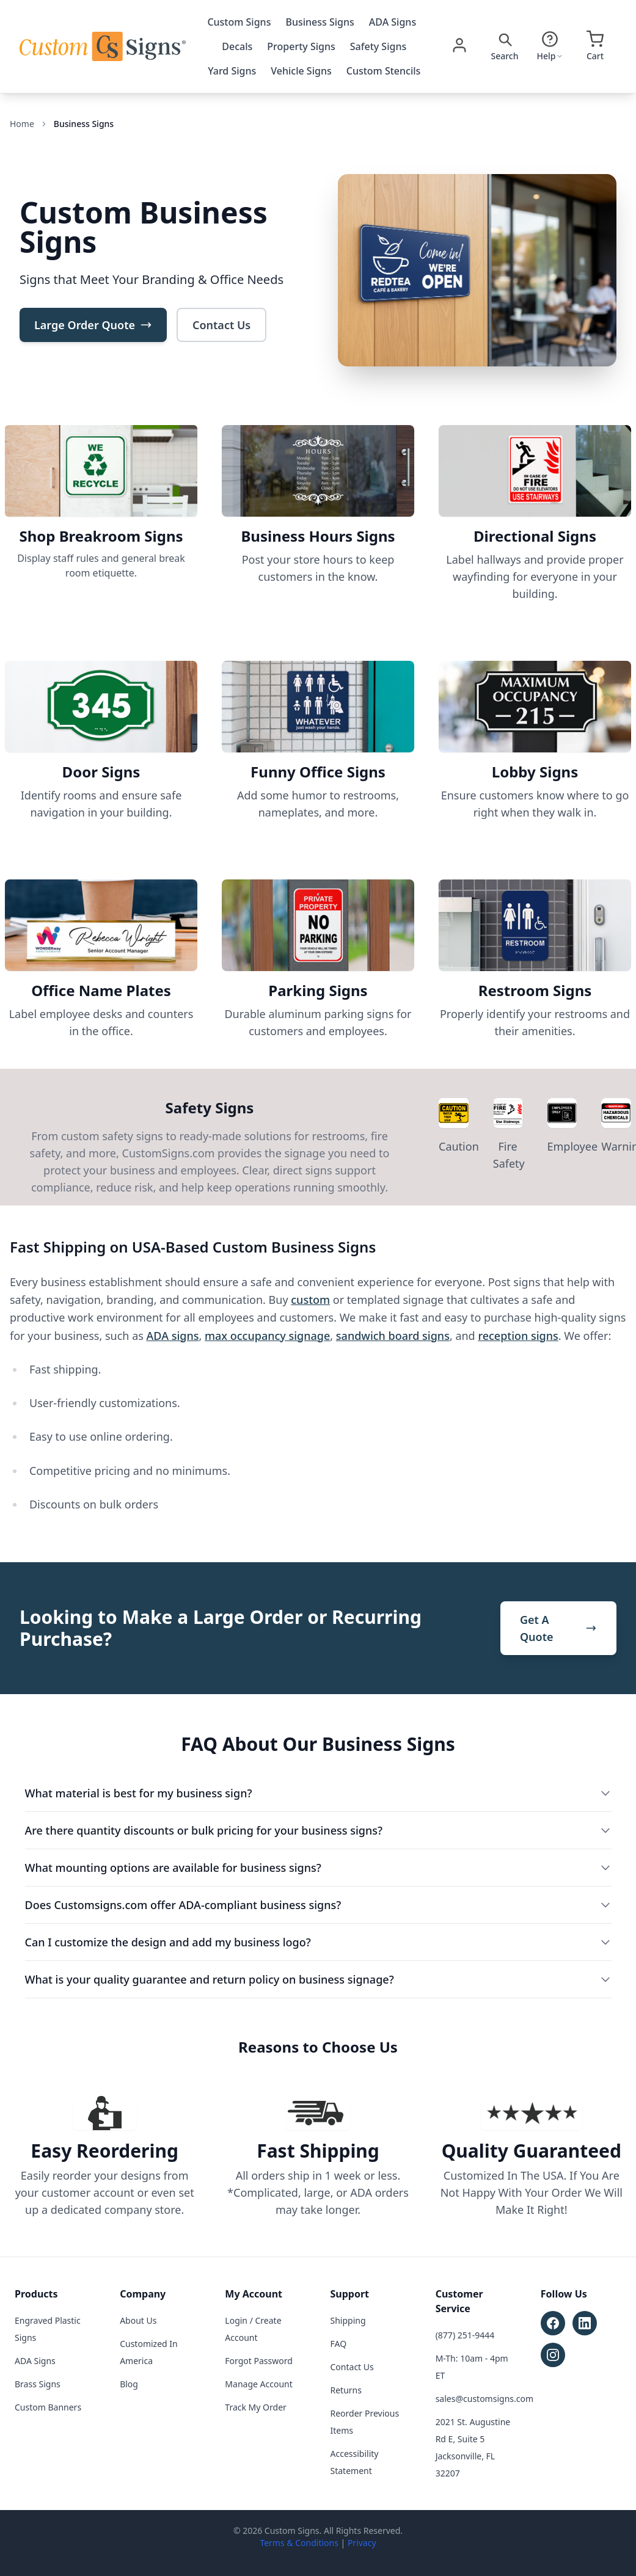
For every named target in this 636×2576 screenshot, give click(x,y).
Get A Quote (558, 1628)
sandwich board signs (393, 1335)
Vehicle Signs (301, 71)
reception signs (518, 1335)
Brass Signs (37, 2384)
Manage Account (258, 2384)
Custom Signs (239, 22)
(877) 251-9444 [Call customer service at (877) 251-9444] (465, 2335)
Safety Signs (378, 46)
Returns (346, 2390)
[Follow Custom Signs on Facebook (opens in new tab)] (553, 2323)
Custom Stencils (383, 71)
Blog (129, 2384)
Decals (237, 46)
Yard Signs (232, 71)
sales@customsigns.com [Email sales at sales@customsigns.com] (484, 2398)
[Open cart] (595, 46)
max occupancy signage (267, 1335)
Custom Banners (48, 2407)
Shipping (348, 2320)
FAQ (339, 2343)
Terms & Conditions (299, 2543)
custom (310, 1299)
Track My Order (255, 2407)
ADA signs (173, 1335)
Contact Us (221, 325)
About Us (138, 2320)
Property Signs (301, 46)
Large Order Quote (93, 325)
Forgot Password (258, 2361)
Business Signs (319, 22)
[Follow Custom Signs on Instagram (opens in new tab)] (553, 2355)
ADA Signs (392, 22)
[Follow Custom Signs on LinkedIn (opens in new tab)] (584, 2323)
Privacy (362, 2543)
